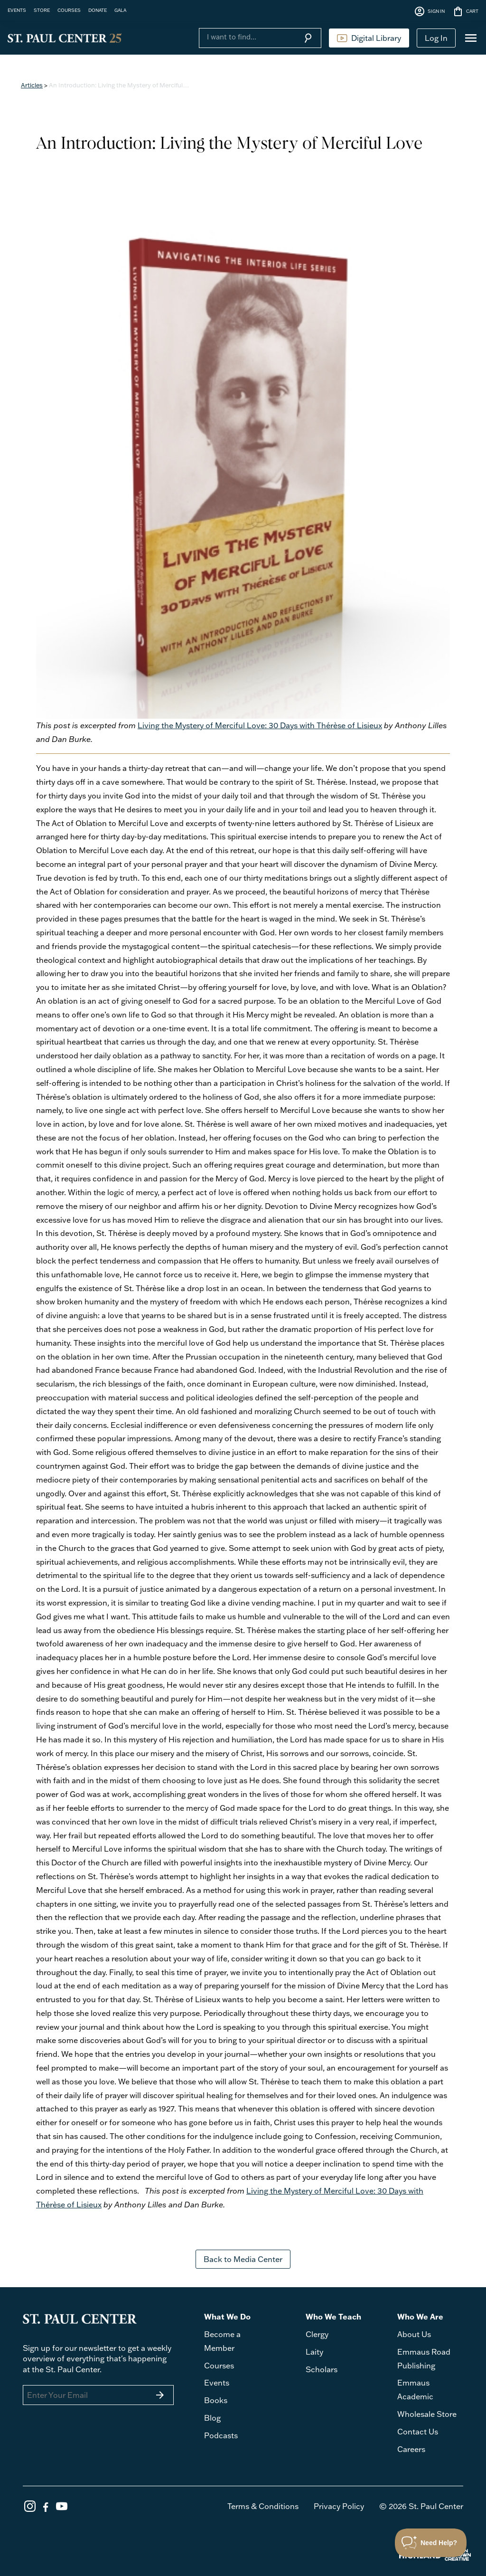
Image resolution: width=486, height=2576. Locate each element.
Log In (436, 38)
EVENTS (17, 10)
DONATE (97, 10)
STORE (42, 10)
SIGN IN (429, 11)
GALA (120, 10)
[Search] (246, 37)
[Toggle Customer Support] (431, 2542)
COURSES (69, 10)
